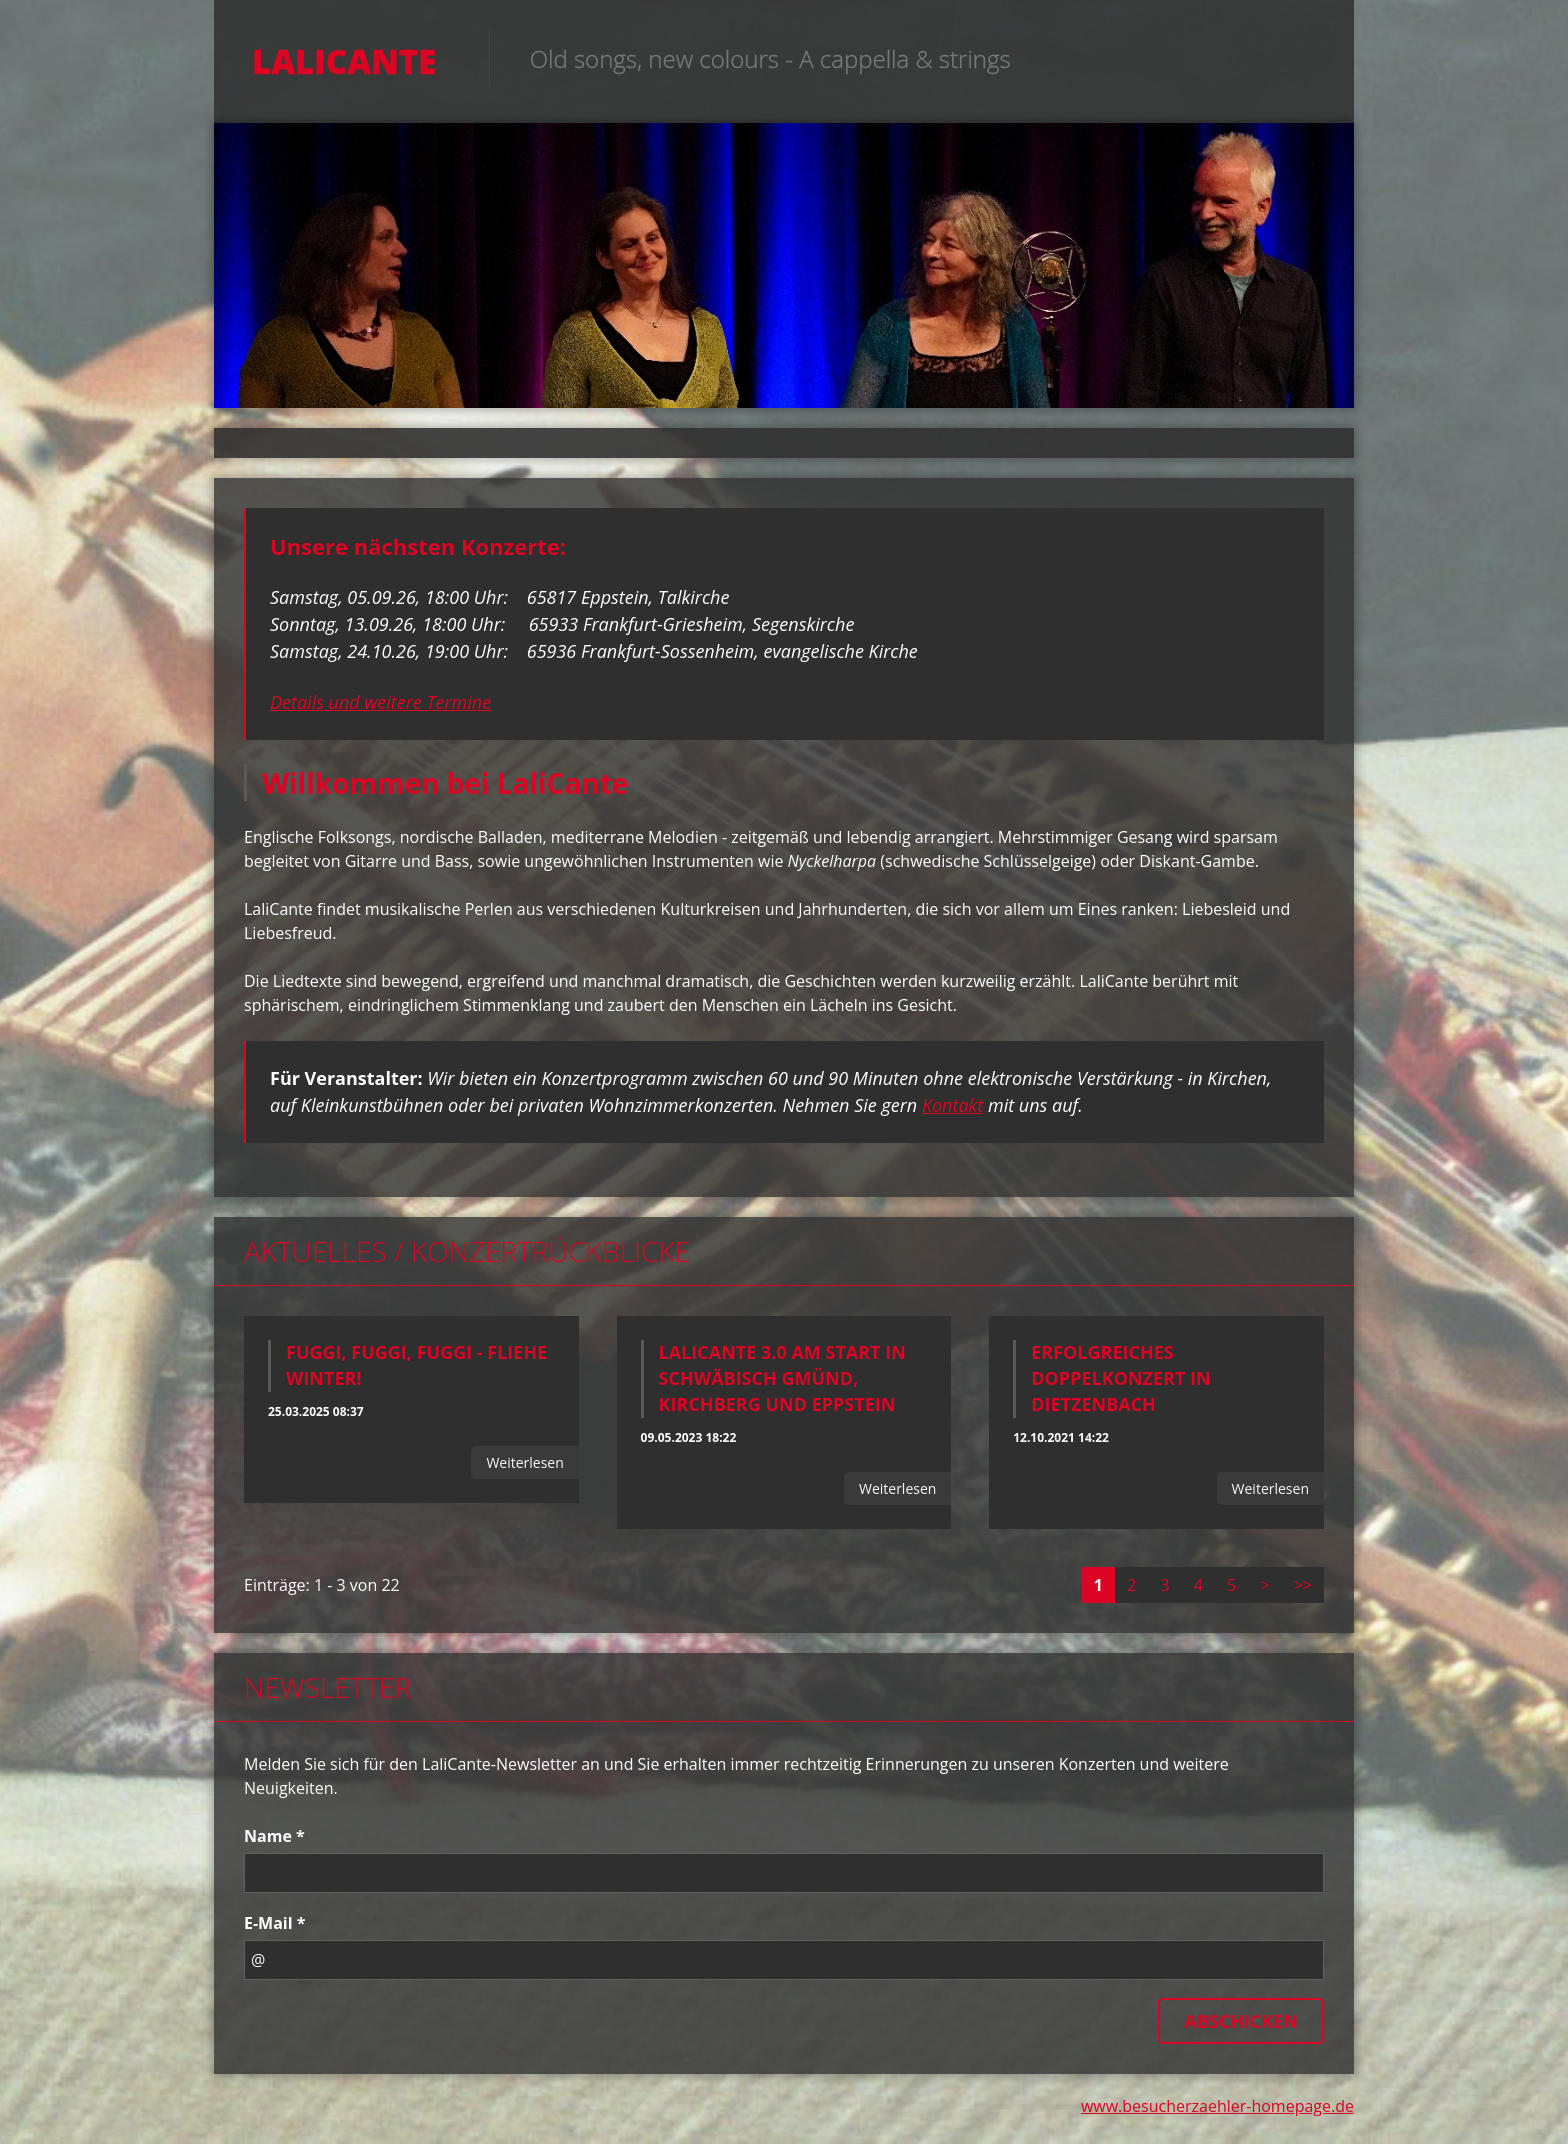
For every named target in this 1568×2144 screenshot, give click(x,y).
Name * (274, 1842)
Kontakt (952, 1111)
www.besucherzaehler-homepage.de (1217, 2112)
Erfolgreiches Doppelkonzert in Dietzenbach (1121, 1384)
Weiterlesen (524, 1468)
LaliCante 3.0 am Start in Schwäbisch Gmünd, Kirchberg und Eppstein (782, 1384)
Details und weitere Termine (380, 707)
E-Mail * (275, 1929)
